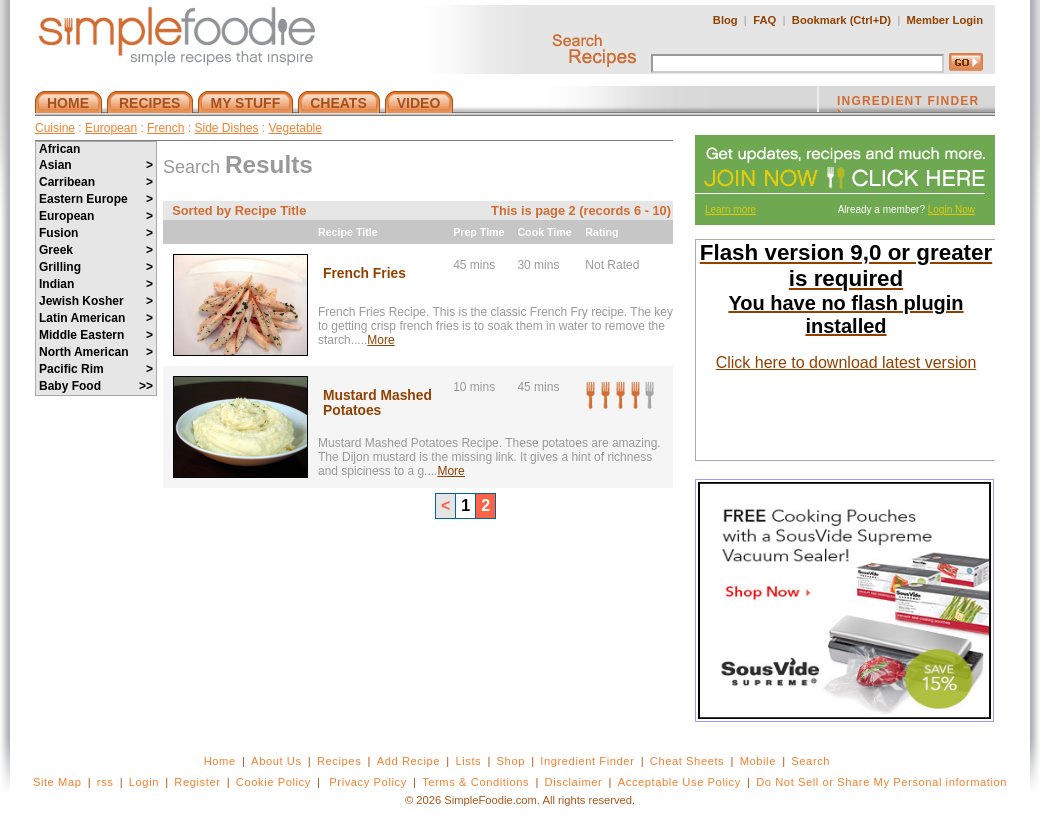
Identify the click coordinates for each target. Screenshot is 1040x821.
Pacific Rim (96, 369)
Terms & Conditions (475, 782)
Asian (96, 165)
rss (105, 782)
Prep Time (478, 232)
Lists (468, 761)
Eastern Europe (96, 199)
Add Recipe (408, 761)
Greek (96, 250)
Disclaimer (574, 782)
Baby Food (96, 386)
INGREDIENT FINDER (908, 103)
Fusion (96, 233)
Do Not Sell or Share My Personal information (881, 782)
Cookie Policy (273, 782)
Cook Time (544, 232)
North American (96, 352)
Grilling (96, 267)
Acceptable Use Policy (679, 782)
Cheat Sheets (687, 761)
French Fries (364, 273)
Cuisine (55, 128)
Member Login (945, 20)
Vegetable (295, 128)
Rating (601, 232)
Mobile (758, 761)
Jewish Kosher (96, 301)
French (165, 128)
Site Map (57, 782)
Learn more (730, 209)
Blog (725, 20)
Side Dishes (226, 128)
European (111, 128)
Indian (96, 284)
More (380, 340)
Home (220, 761)
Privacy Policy (367, 782)
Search (810, 761)
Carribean (96, 182)
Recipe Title (348, 232)
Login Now (951, 209)
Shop (511, 761)
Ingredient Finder (587, 761)
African (59, 149)
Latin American (96, 318)
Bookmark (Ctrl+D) (841, 20)
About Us (276, 761)
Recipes (339, 761)
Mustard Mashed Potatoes (377, 403)
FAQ (764, 20)
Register (197, 782)
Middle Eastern (96, 335)
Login (144, 782)
